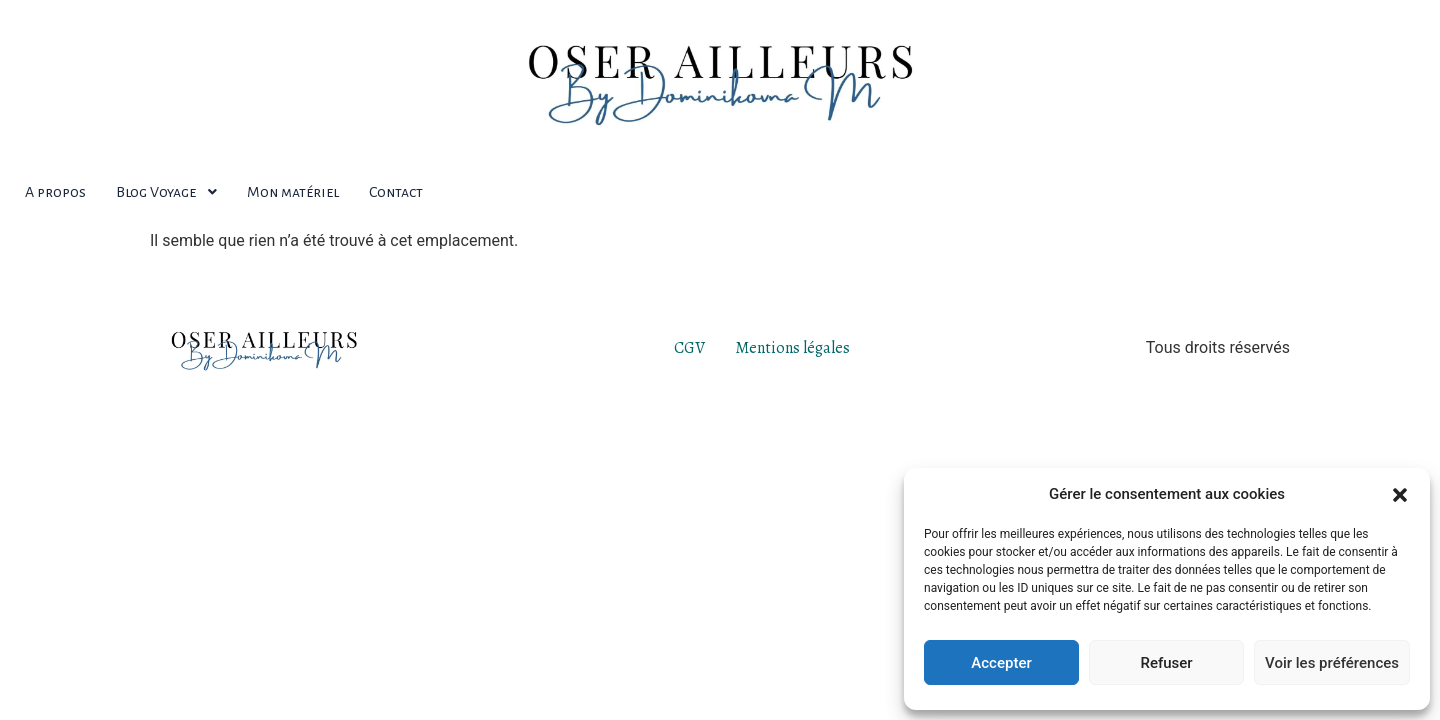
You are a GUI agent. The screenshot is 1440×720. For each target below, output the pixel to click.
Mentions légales (792, 348)
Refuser (1166, 663)
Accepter (1001, 663)
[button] (1400, 494)
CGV (689, 348)
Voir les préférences (1332, 663)
